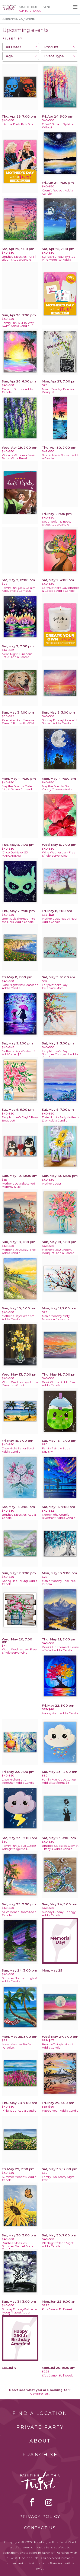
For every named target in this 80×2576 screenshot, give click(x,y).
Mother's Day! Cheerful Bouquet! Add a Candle (58, 1251)
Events (47, 7)
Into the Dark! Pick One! (18, 124)
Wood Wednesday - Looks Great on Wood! (20, 1384)
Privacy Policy (39, 2516)
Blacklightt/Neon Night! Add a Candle (58, 2245)
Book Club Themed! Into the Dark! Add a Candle (18, 920)
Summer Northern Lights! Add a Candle (19, 1980)
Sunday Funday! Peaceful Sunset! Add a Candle (59, 722)
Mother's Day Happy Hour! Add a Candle (60, 920)
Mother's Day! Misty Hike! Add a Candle (19, 1251)
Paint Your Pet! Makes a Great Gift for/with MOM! (18, 722)
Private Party (40, 2427)
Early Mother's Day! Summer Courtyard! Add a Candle (60, 1054)
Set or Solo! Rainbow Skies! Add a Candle (56, 523)
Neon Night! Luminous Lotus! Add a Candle (17, 655)
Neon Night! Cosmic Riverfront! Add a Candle (59, 1516)
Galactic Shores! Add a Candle (17, 391)
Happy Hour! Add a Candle (60, 1713)
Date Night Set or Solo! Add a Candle (18, 1450)
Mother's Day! (51, 1183)
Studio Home (28, 7)
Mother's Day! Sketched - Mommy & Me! (19, 1185)
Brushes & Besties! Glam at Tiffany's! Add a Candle (60, 1847)
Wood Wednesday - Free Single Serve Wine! (19, 1651)
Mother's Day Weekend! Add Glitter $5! (18, 1053)
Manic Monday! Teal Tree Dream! (59, 1582)
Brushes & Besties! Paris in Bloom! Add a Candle (19, 258)
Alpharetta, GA (13, 18)
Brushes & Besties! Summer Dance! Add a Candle (17, 2246)
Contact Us (40, 2527)
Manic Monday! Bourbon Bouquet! (59, 391)
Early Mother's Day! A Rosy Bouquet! (20, 1119)
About (40, 2441)
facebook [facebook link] (32, 2502)
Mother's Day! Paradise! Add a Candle (18, 1317)
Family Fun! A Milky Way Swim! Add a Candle (18, 324)
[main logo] (9, 6)
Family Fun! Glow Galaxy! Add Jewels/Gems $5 (18, 589)
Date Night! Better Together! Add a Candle (18, 1781)
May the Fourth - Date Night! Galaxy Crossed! (17, 788)
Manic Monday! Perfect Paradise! (17, 2046)
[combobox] (20, 47)
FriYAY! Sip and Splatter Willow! (58, 126)
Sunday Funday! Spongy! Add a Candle (59, 1913)
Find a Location (40, 2413)
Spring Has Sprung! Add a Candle (19, 1582)
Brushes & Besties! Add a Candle (19, 1516)
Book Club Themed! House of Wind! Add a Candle (60, 1649)
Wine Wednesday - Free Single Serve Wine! (59, 854)
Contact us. (39, 2393)
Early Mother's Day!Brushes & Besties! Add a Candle (60, 589)
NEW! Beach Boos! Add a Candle (19, 1913)
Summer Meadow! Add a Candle (19, 2178)
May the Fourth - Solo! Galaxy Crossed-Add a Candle (57, 789)
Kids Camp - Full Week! (57, 2309)
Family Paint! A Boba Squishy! (56, 1450)
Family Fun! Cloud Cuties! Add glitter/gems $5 (59, 1781)
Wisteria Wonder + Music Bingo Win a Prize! (19, 457)
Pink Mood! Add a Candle (19, 2110)
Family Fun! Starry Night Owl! (58, 2178)
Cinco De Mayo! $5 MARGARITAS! (15, 854)
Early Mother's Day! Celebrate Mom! (55, 986)
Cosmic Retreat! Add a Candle (57, 192)
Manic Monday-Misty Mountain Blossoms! (56, 1317)
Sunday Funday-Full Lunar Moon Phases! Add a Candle (19, 2312)
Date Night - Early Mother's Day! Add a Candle (60, 1119)
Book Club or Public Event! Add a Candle (60, 1384)
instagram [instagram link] (48, 2502)
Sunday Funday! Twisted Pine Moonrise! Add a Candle (58, 260)
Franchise (40, 2455)
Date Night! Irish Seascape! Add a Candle (20, 986)
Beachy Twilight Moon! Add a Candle (57, 2046)
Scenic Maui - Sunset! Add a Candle (60, 457)
